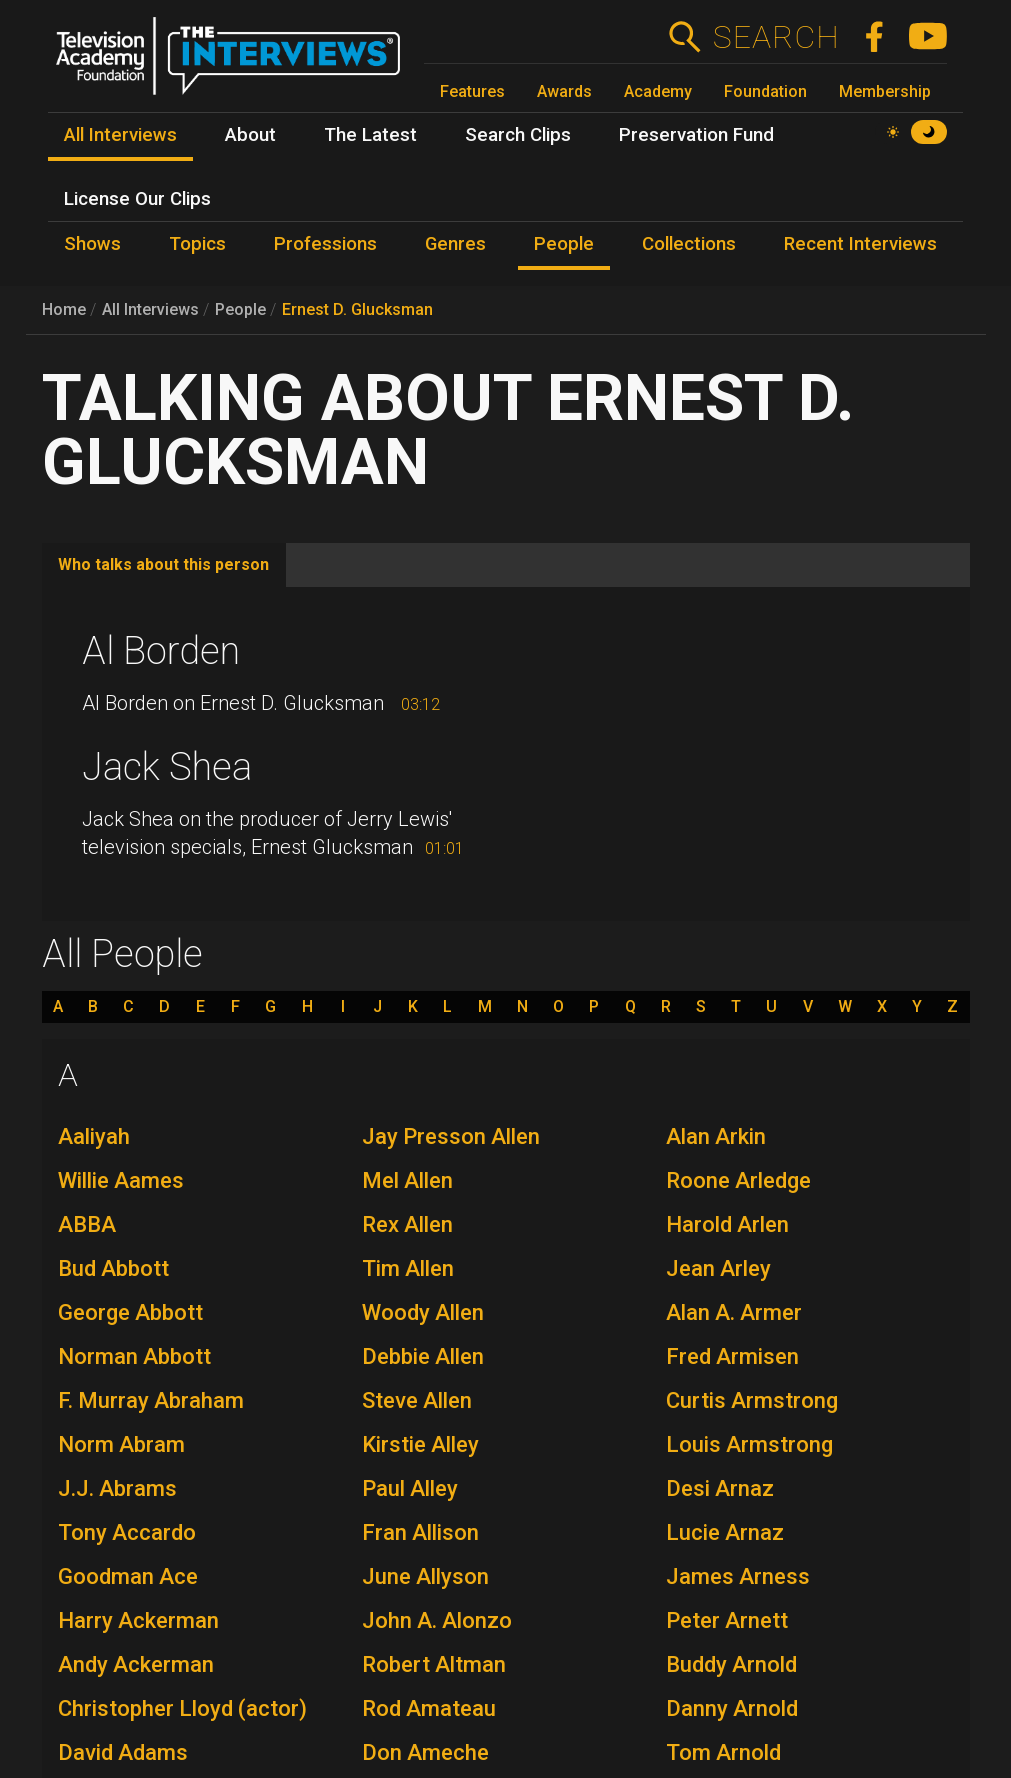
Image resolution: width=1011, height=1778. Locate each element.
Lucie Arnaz (725, 1532)
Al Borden (161, 651)
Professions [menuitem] (325, 244)
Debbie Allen (423, 1356)
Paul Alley (410, 1488)
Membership (885, 91)
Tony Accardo (127, 1532)
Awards (564, 91)
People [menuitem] (564, 244)
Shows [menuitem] (92, 244)
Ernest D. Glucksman (357, 309)
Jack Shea (167, 767)
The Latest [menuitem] (370, 135)
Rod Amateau (429, 1708)
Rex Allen (407, 1224)
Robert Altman (434, 1664)
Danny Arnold (732, 1708)
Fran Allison (420, 1532)
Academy (658, 91)
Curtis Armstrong (752, 1400)
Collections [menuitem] (689, 244)
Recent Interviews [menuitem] (860, 244)
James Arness (738, 1576)
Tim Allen (408, 1268)
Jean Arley (718, 1268)
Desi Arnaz (720, 1488)
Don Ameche (425, 1752)
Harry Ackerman (138, 1620)
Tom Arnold (723, 1752)
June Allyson (425, 1576)
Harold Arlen (727, 1224)
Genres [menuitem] (455, 244)
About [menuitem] (250, 135)
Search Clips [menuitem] (518, 135)
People (240, 309)
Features (472, 91)
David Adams (123, 1752)
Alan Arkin (716, 1136)
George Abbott (130, 1312)
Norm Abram (121, 1444)
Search (775, 37)
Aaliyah (94, 1136)
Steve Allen (417, 1400)
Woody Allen (423, 1312)
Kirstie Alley (420, 1444)
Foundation (765, 91)
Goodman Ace (128, 1576)
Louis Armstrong (749, 1444)
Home (64, 309)
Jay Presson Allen (451, 1136)
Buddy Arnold (731, 1664)
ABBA (87, 1224)
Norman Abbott (134, 1356)
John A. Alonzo (437, 1620)
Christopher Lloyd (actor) (182, 1708)
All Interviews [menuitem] (120, 135)
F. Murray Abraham (151, 1400)
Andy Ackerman (136, 1664)
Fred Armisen (732, 1356)
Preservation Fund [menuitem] (696, 135)
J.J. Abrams (117, 1488)
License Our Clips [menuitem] (137, 199)
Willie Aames (121, 1180)
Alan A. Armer (734, 1312)
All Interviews (150, 309)
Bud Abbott (113, 1268)
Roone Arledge (738, 1180)
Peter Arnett (727, 1620)
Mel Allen (407, 1180)
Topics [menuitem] (197, 244)
